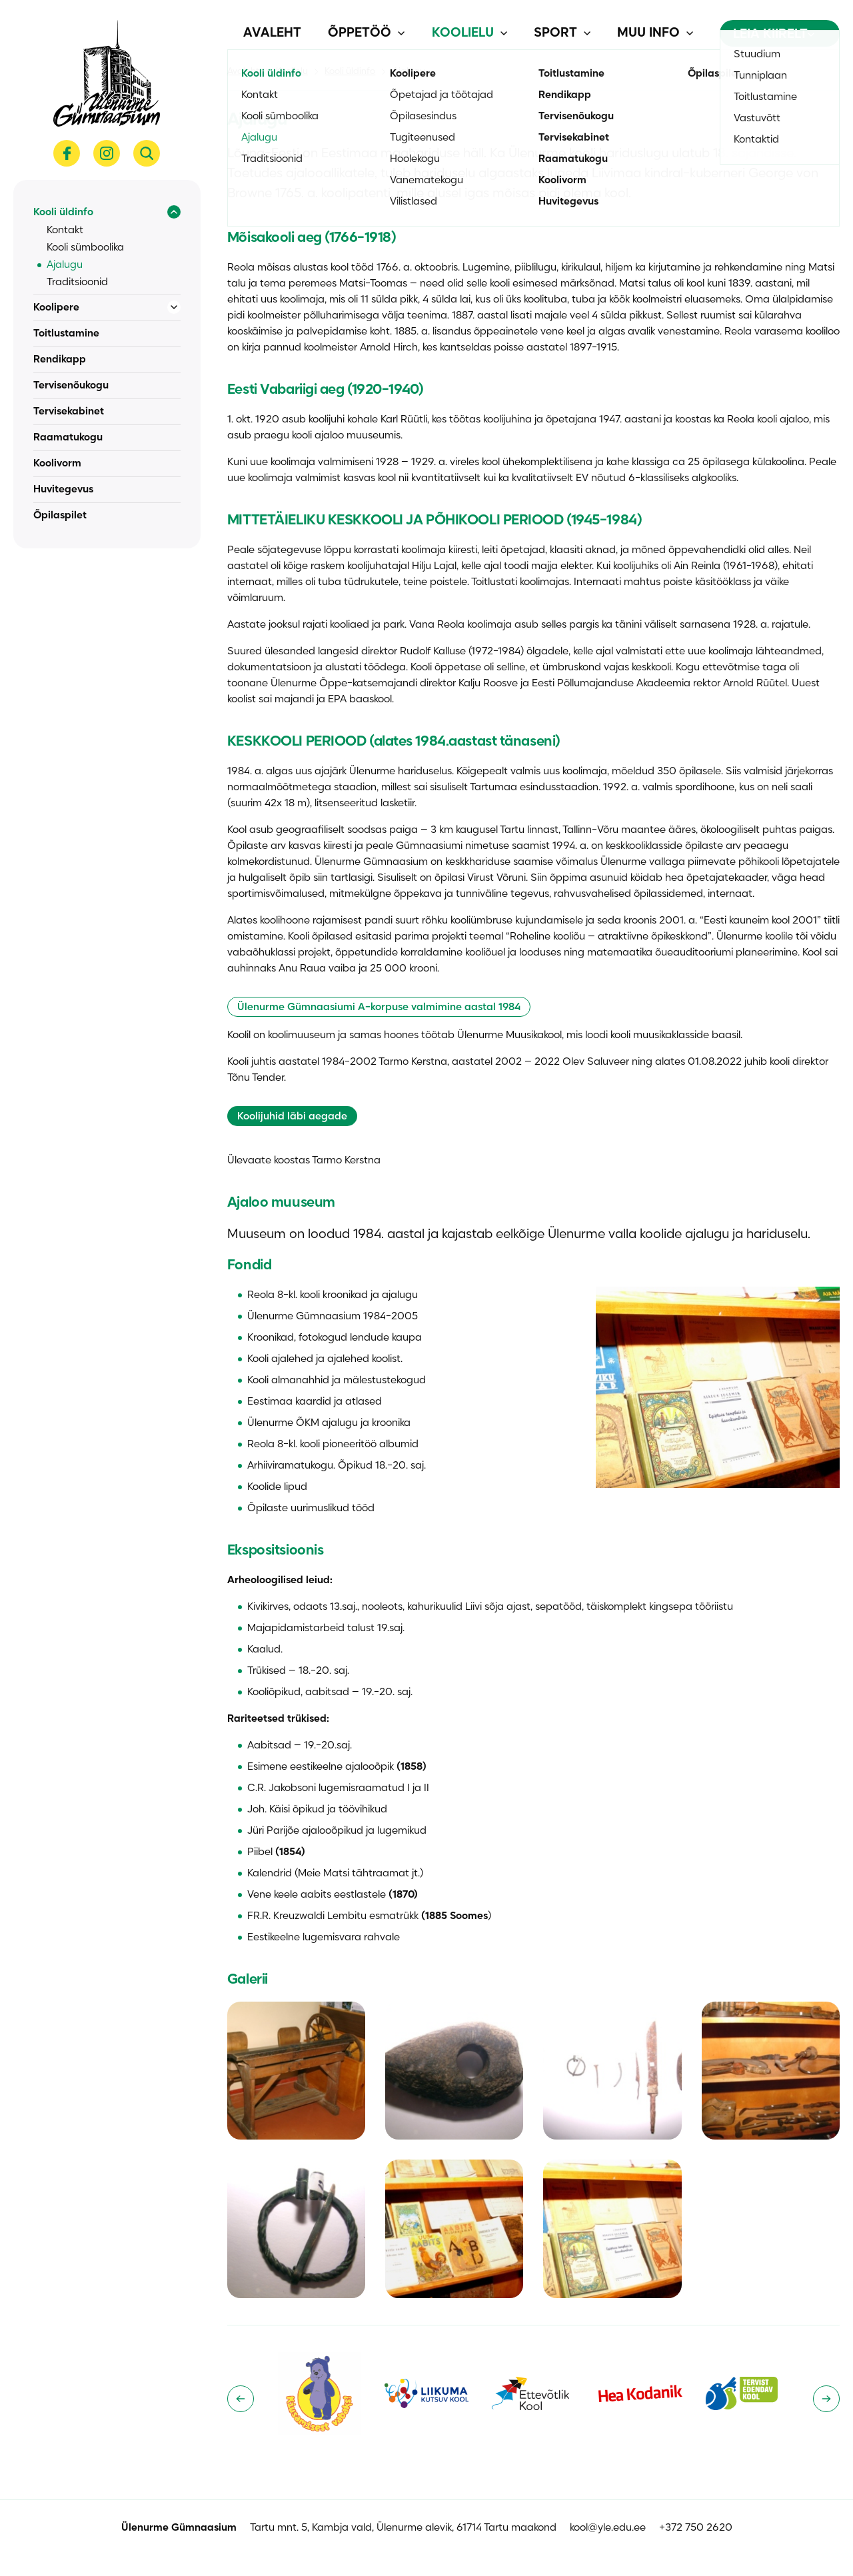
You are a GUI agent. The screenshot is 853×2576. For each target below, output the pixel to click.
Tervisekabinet (68, 411)
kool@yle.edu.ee (608, 2528)
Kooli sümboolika (85, 248)
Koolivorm (57, 463)
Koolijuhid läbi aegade (292, 1116)
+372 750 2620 (695, 2528)
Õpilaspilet (60, 515)
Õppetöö (359, 33)
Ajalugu (65, 265)
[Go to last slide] (240, 2398)
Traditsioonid (77, 282)
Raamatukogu (68, 437)
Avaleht (272, 33)
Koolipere (56, 308)
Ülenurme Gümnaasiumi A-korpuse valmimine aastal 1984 (378, 1007)
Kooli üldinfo (63, 212)
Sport (555, 33)
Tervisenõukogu (71, 385)
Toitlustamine (66, 333)
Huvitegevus (63, 489)
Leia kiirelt (773, 34)
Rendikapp (59, 359)
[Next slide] (826, 2398)
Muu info (648, 33)
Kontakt (65, 230)
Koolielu (463, 33)
